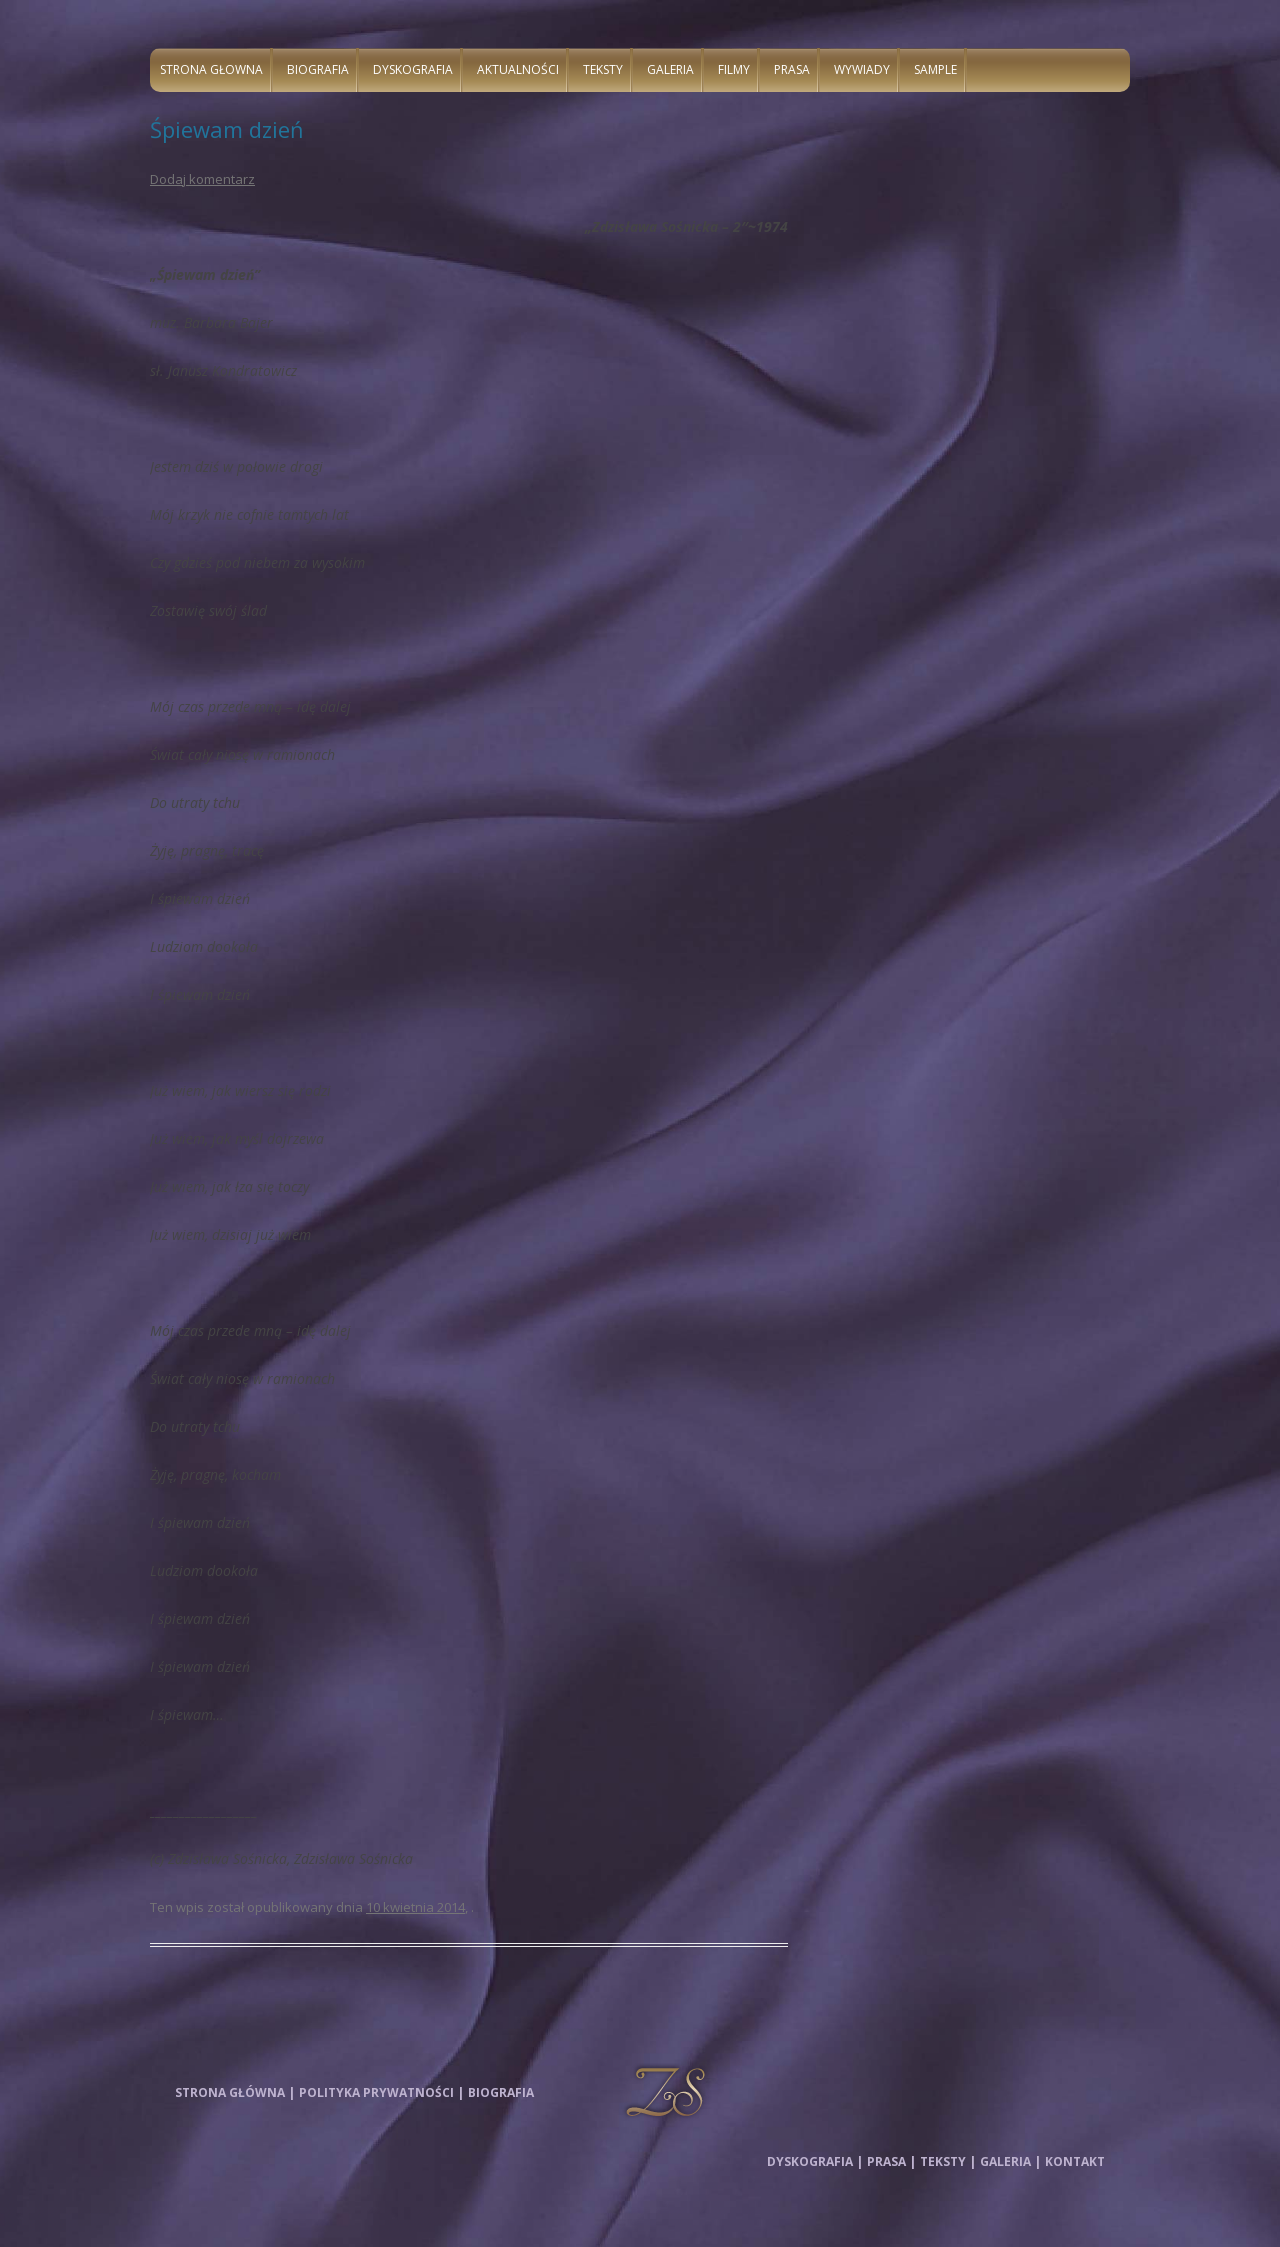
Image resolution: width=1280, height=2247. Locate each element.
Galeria (670, 69)
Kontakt (1075, 2161)
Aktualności (518, 69)
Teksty (603, 69)
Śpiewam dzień (227, 129)
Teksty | (948, 2161)
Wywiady (862, 69)
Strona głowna (211, 69)
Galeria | (1010, 2161)
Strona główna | (235, 2092)
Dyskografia (413, 69)
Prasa (792, 69)
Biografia (318, 69)
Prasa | (891, 2161)
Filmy (734, 69)
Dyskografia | (815, 2161)
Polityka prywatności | (381, 2092)
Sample (935, 69)
